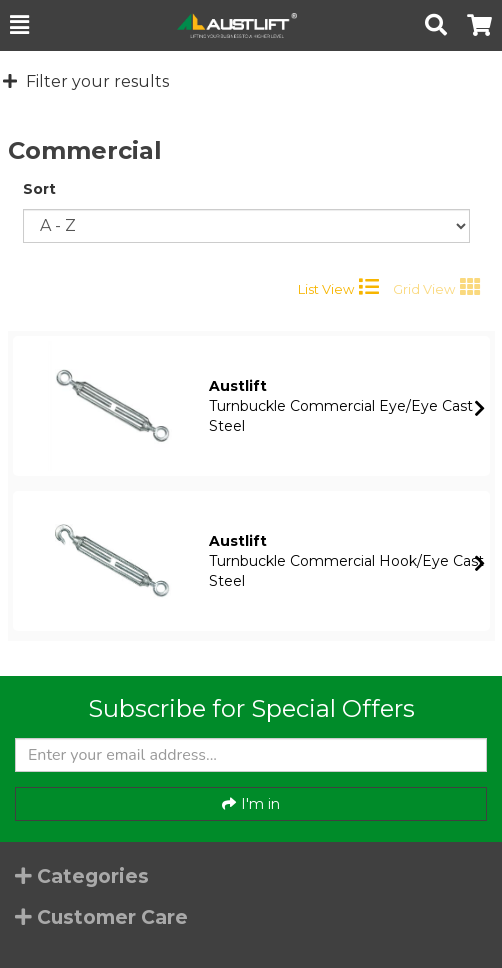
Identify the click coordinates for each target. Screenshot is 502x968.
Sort (39, 189)
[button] (19, 25)
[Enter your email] (251, 755)
